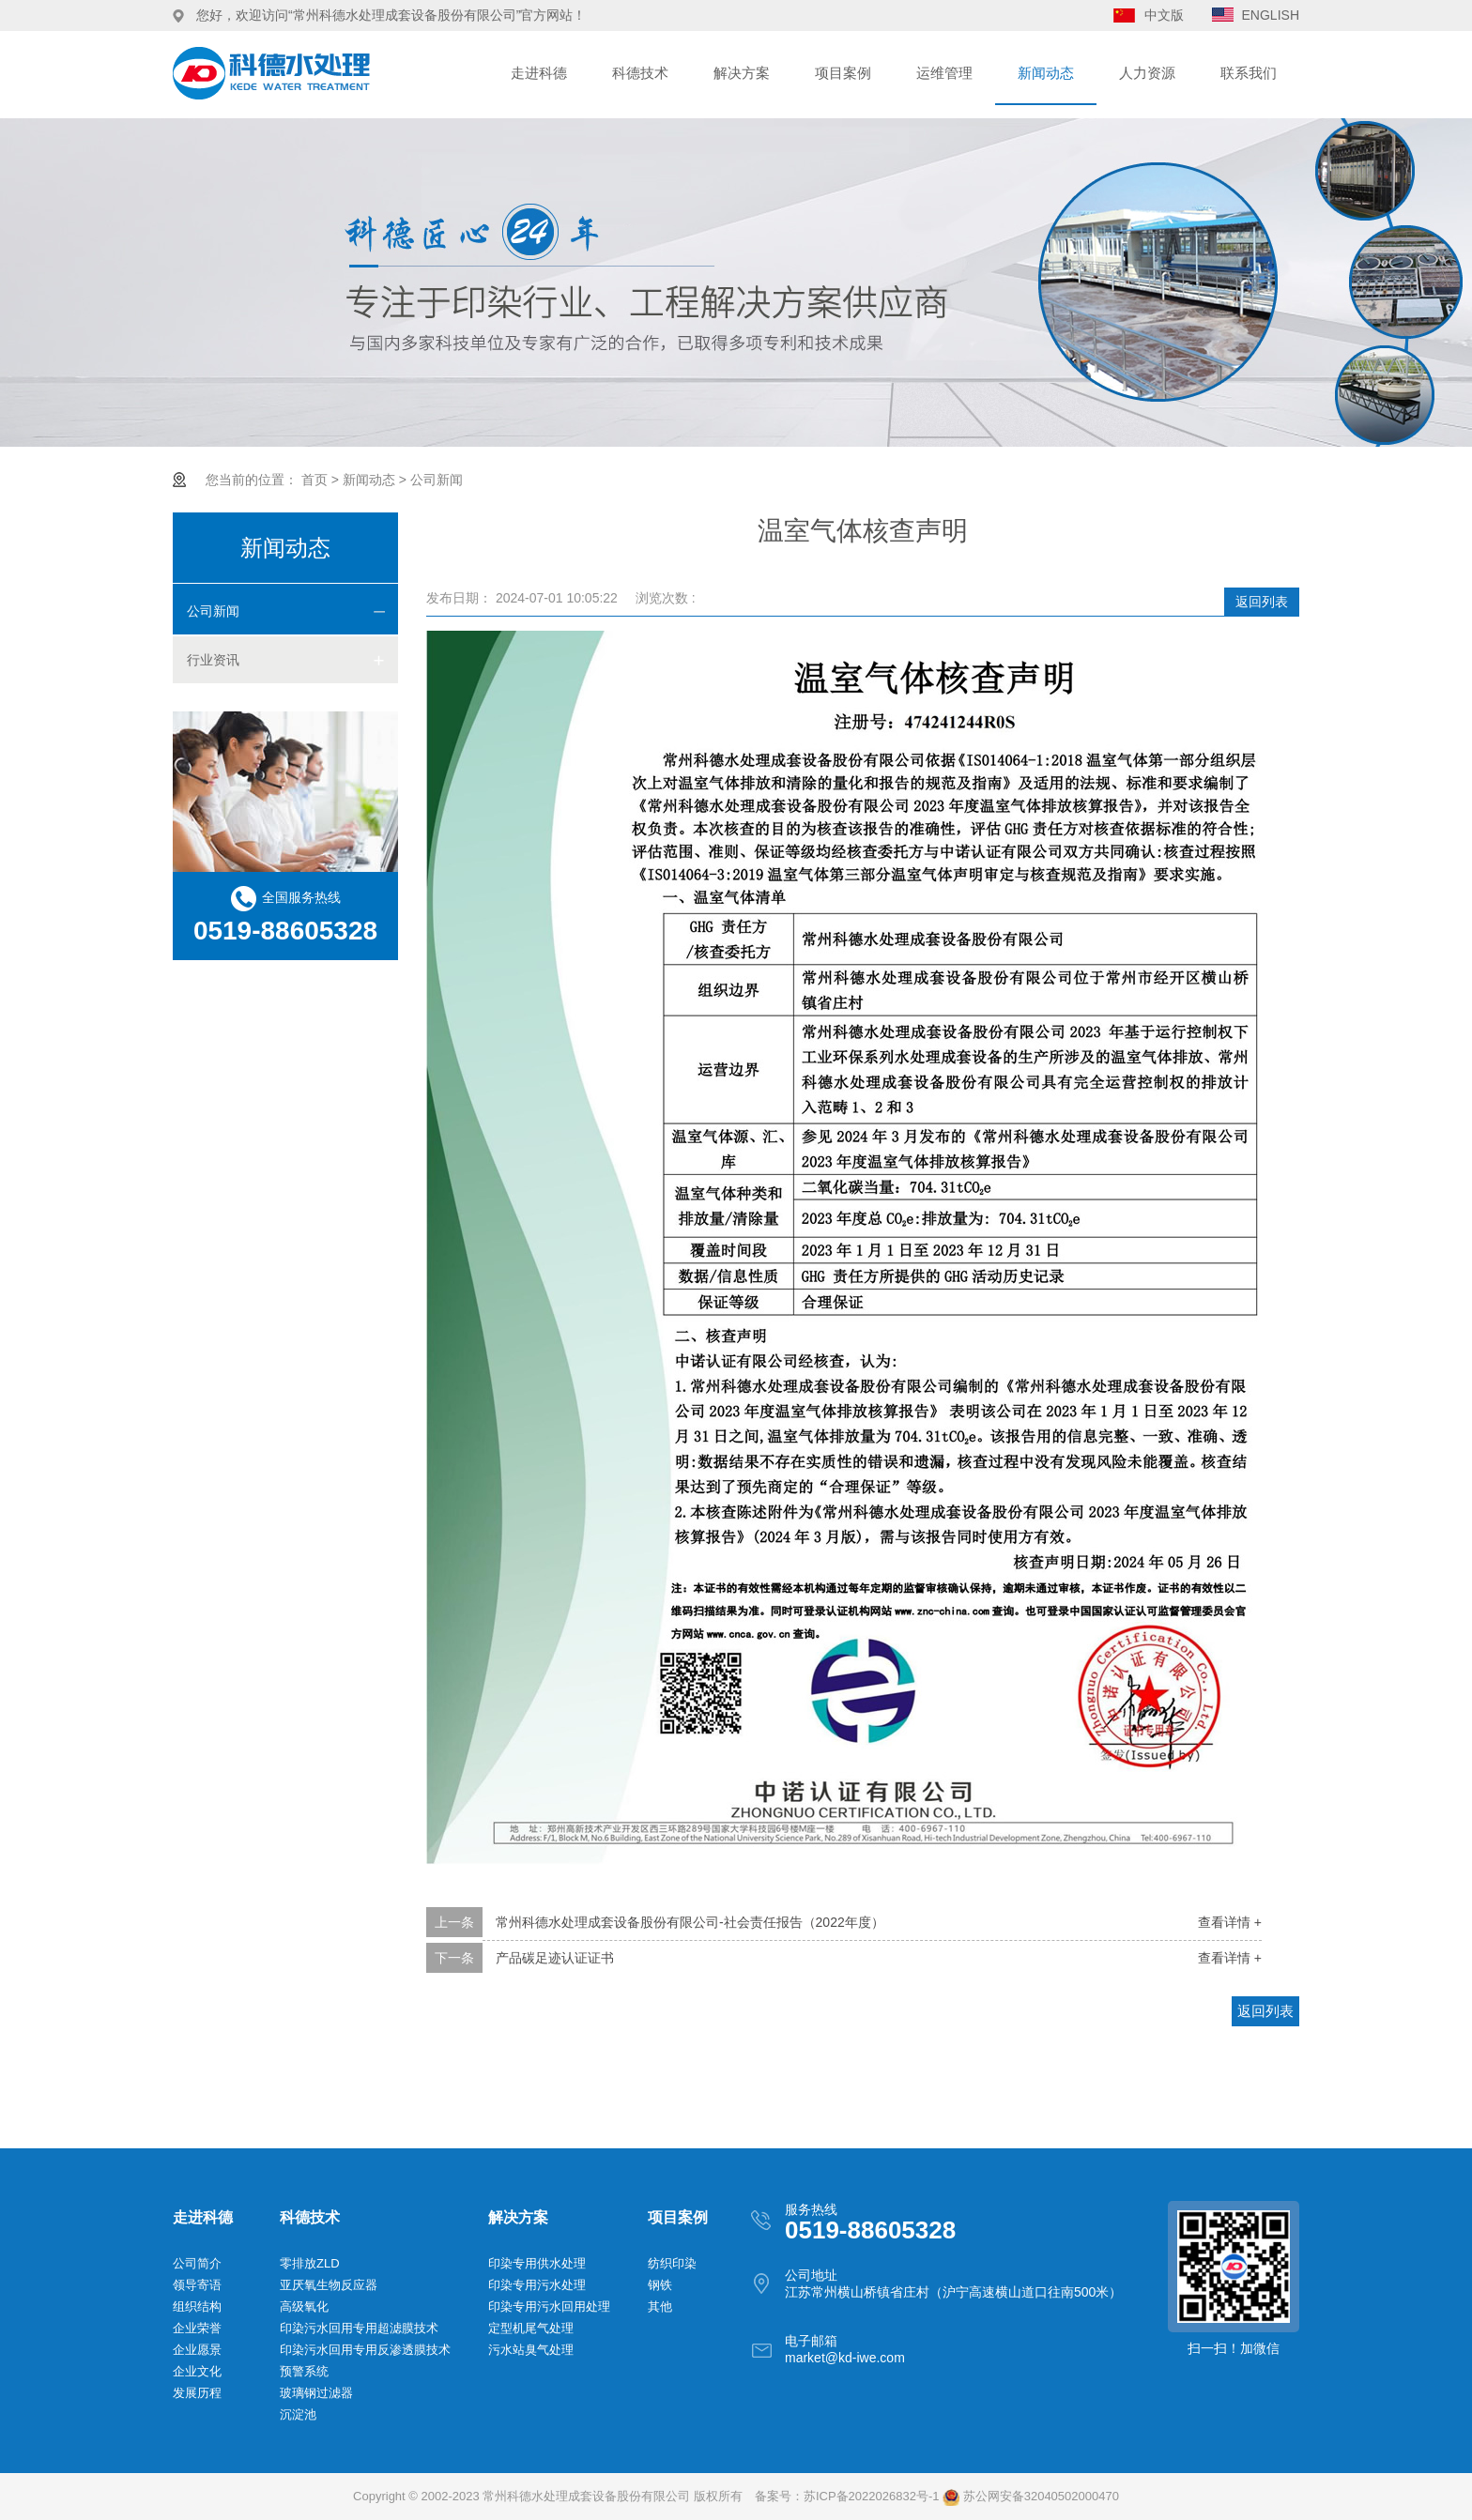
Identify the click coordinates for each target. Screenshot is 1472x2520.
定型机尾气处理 (531, 2328)
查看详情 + (1230, 1922)
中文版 (1164, 15)
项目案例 (843, 73)
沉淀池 (298, 2414)
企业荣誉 (197, 2328)
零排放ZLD (310, 2263)
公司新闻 (436, 479)
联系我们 (1248, 73)
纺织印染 (672, 2263)
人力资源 (1147, 73)
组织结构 (197, 2306)
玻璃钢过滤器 (316, 2393)
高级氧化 (304, 2306)
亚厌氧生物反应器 (328, 2285)
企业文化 (197, 2371)
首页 (314, 479)
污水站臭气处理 (531, 2350)
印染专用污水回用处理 (549, 2306)
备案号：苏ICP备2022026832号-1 (847, 2496)
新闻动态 (1046, 73)
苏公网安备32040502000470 (1031, 2496)
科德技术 (640, 73)
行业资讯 (213, 659)
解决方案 (741, 73)
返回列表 (1261, 601)
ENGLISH (1270, 15)
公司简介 (197, 2263)
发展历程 (197, 2393)
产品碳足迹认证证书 (555, 1957)
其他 (660, 2306)
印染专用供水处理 (537, 2263)
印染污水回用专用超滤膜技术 (359, 2328)
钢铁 (660, 2285)
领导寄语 (197, 2285)
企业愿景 (197, 2350)
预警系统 (304, 2371)
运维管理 (944, 73)
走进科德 (539, 73)
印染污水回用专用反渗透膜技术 (365, 2350)
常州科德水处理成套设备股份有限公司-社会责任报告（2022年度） (690, 1922)
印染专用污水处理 (537, 2285)
